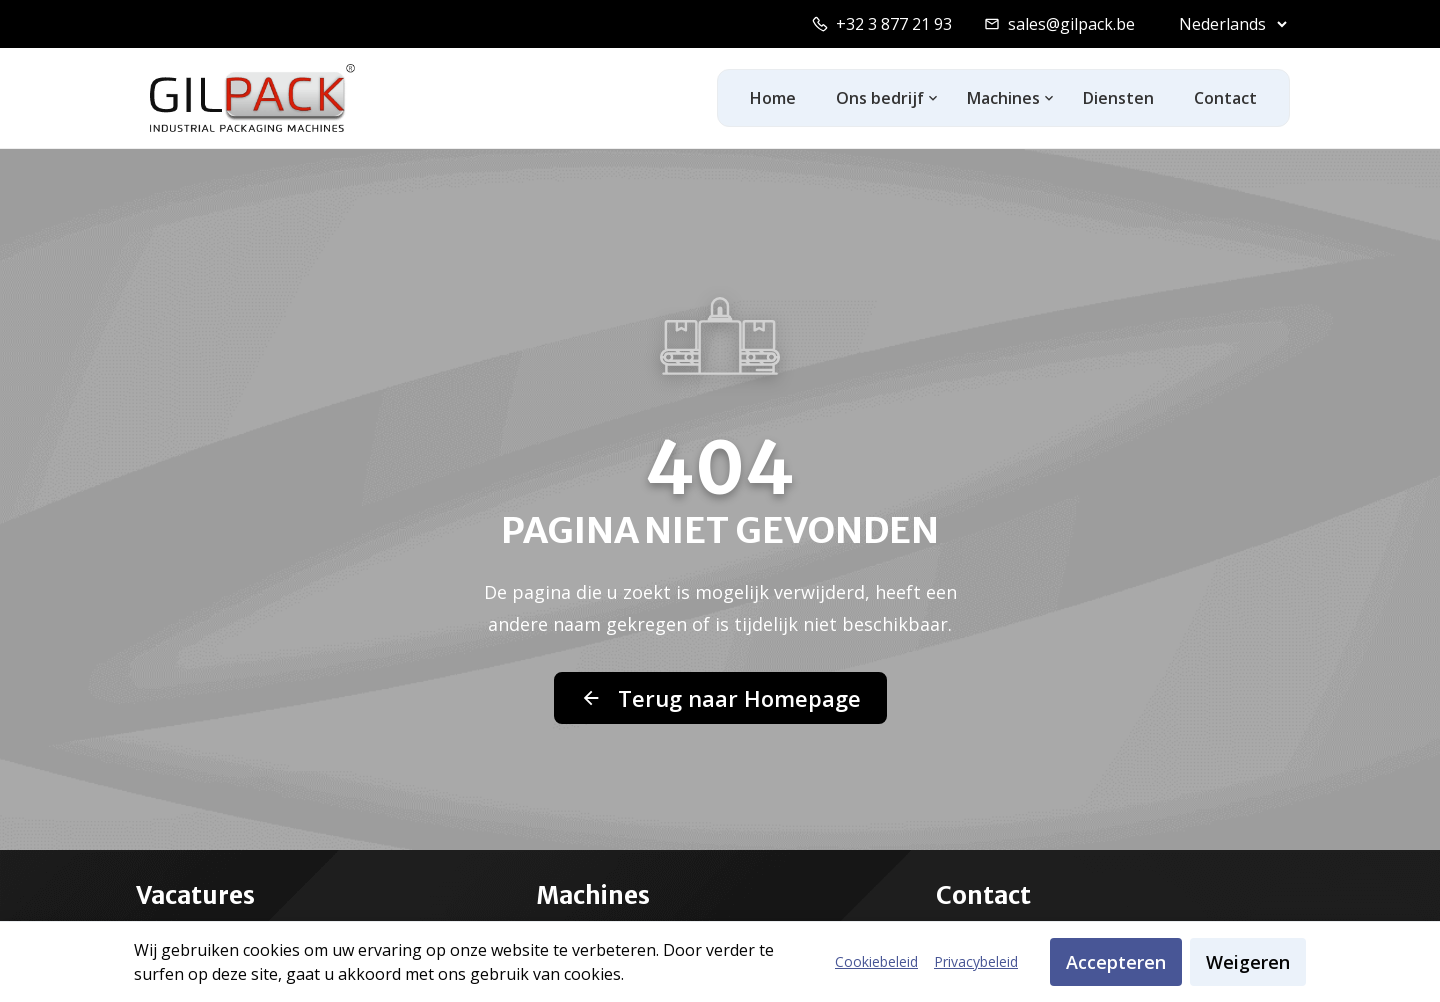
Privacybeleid (976, 961)
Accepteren (1116, 962)
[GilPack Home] (252, 98)
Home (773, 98)
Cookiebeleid (876, 961)
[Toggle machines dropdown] (1049, 98)
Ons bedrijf (880, 98)
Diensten (1118, 98)
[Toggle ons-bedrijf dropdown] (933, 98)
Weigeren (1248, 962)
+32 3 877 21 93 (894, 24)
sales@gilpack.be (1071, 24)
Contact (1225, 98)
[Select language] (1228, 24)
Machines (1003, 98)
